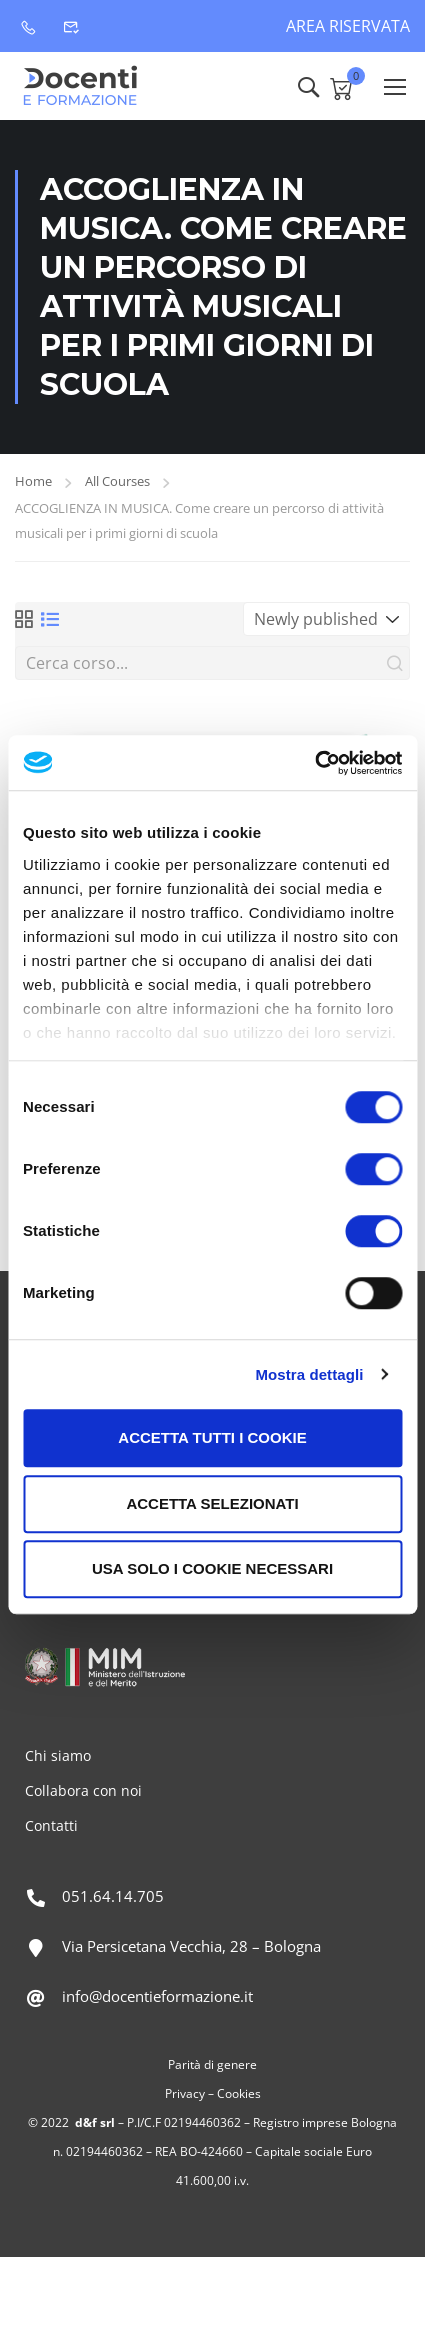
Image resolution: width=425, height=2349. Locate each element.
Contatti (51, 1825)
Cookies (239, 2093)
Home (33, 481)
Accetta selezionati (212, 1503)
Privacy (185, 2093)
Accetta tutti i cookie (212, 1437)
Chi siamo (58, 1755)
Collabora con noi (83, 1790)
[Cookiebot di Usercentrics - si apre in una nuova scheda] (314, 763)
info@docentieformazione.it (157, 1996)
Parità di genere (212, 2064)
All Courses (117, 481)
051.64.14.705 (113, 1896)
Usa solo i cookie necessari (212, 1568)
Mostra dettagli (309, 1374)
